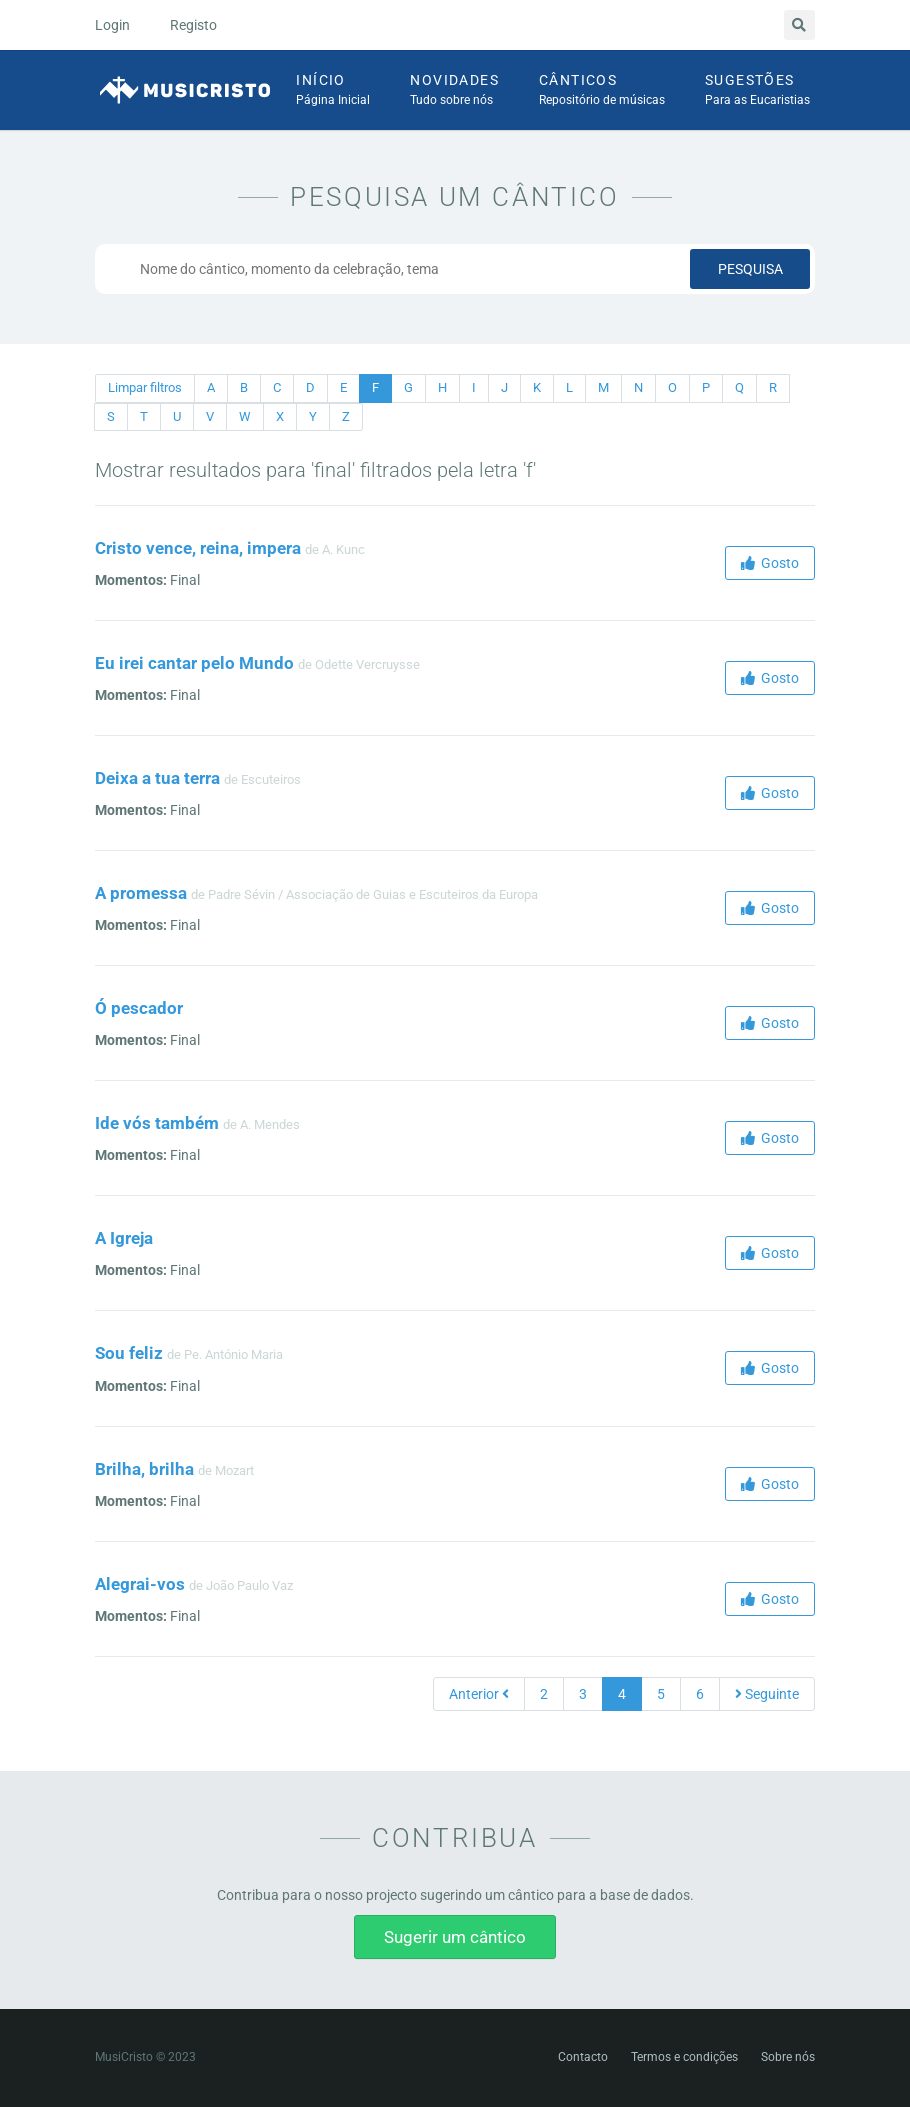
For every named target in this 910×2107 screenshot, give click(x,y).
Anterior (479, 1694)
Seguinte (767, 1694)
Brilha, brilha (144, 1469)
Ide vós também (157, 1123)
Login (112, 25)
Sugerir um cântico (455, 1937)
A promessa (141, 893)
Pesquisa (750, 269)
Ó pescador (139, 1008)
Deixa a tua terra (157, 778)
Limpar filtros (145, 387)
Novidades (454, 91)
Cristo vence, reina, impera (198, 548)
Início (333, 91)
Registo (193, 25)
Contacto (583, 2057)
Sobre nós (788, 2057)
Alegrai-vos (140, 1584)
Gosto (770, 563)
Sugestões (757, 91)
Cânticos (602, 91)
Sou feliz (129, 1353)
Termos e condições (684, 2057)
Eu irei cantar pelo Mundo (194, 663)
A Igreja (124, 1238)
